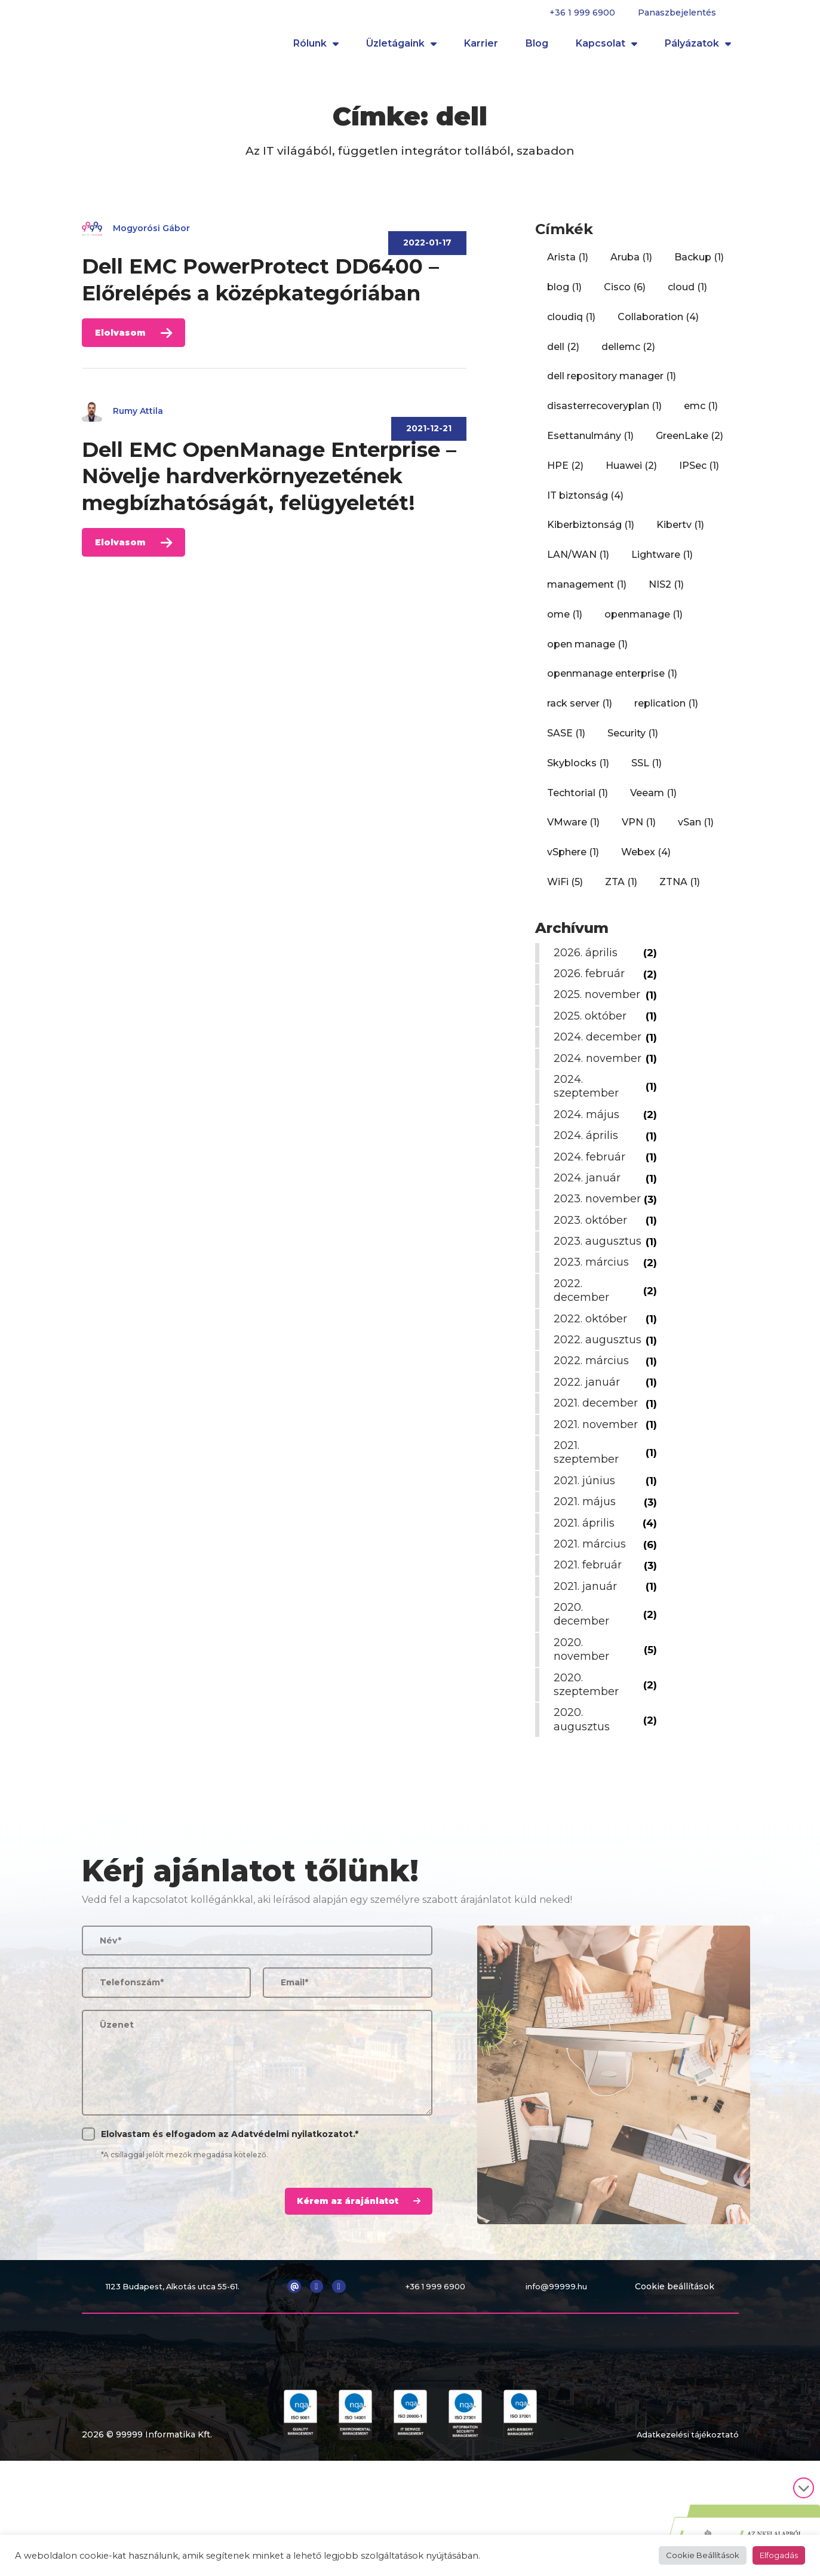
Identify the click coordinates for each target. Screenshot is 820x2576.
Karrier (481, 47)
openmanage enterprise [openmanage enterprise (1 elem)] (612, 681)
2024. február (592, 1206)
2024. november (584, 1100)
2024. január (590, 1227)
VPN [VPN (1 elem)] (639, 830)
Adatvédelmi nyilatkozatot (292, 2225)
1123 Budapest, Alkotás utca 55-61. (176, 2378)
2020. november (584, 1740)
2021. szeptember (589, 1543)
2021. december (599, 1495)
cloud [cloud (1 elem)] (687, 294)
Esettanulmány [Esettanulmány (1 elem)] (590, 443)
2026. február (592, 981)
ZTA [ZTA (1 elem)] (621, 889)
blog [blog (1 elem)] (564, 294)
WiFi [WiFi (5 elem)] (565, 889)
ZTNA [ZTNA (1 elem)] (679, 889)
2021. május (588, 1593)
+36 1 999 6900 (582, 12)
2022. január (590, 1473)
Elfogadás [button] (779, 2555)
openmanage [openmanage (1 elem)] (643, 622)
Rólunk (316, 48)
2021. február (591, 1656)
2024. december (584, 1065)
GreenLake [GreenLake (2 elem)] (689, 443)
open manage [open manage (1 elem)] (587, 652)
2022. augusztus (585, 1424)
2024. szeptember (589, 1135)
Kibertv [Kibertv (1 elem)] (680, 532)
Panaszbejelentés (677, 12)
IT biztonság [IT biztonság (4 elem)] (585, 503)
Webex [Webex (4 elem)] (646, 859)
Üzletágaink (401, 48)
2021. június (587, 1572)
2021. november (599, 1515)
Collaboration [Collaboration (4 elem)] (658, 324)
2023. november (584, 1255)
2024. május (589, 1164)
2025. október (593, 1037)
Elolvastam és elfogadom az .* (229, 2225)
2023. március (594, 1339)
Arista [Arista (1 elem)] (567, 265)
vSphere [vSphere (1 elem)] (573, 859)
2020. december (584, 1705)
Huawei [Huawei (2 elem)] (631, 473)
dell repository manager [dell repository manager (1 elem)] (611, 383)
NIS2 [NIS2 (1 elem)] (666, 592)
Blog (537, 47)
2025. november (584, 1009)
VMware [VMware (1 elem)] (573, 830)
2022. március (594, 1452)
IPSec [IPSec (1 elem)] (699, 473)
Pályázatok (698, 48)
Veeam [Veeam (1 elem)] (653, 800)
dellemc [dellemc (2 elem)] (628, 354)
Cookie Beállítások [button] (702, 2555)
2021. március (593, 1635)
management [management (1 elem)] (586, 592)
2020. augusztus (585, 1811)
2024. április (589, 1185)
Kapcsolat (606, 48)
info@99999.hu (561, 2378)
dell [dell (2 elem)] (563, 354)
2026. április (589, 960)
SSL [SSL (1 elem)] (646, 770)
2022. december (584, 1368)
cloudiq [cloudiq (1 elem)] (571, 324)
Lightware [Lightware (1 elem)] (662, 562)
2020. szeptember (589, 1776)
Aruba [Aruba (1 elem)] (631, 265)
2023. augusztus (585, 1311)
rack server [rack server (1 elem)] (579, 711)
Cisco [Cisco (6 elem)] (625, 294)
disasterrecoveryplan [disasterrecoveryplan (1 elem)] (604, 413)
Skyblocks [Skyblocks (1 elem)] (578, 770)
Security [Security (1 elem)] (632, 741)
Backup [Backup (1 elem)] (699, 265)
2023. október (593, 1283)
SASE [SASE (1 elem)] (566, 741)
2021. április (587, 1614)
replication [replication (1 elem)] (666, 711)
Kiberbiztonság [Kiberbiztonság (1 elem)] (590, 532)
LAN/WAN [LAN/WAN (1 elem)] (578, 562)
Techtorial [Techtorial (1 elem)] (577, 800)
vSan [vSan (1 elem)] (696, 830)
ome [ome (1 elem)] (564, 622)
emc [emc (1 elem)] (701, 413)
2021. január (588, 1677)
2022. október (593, 1396)
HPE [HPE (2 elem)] (565, 473)
